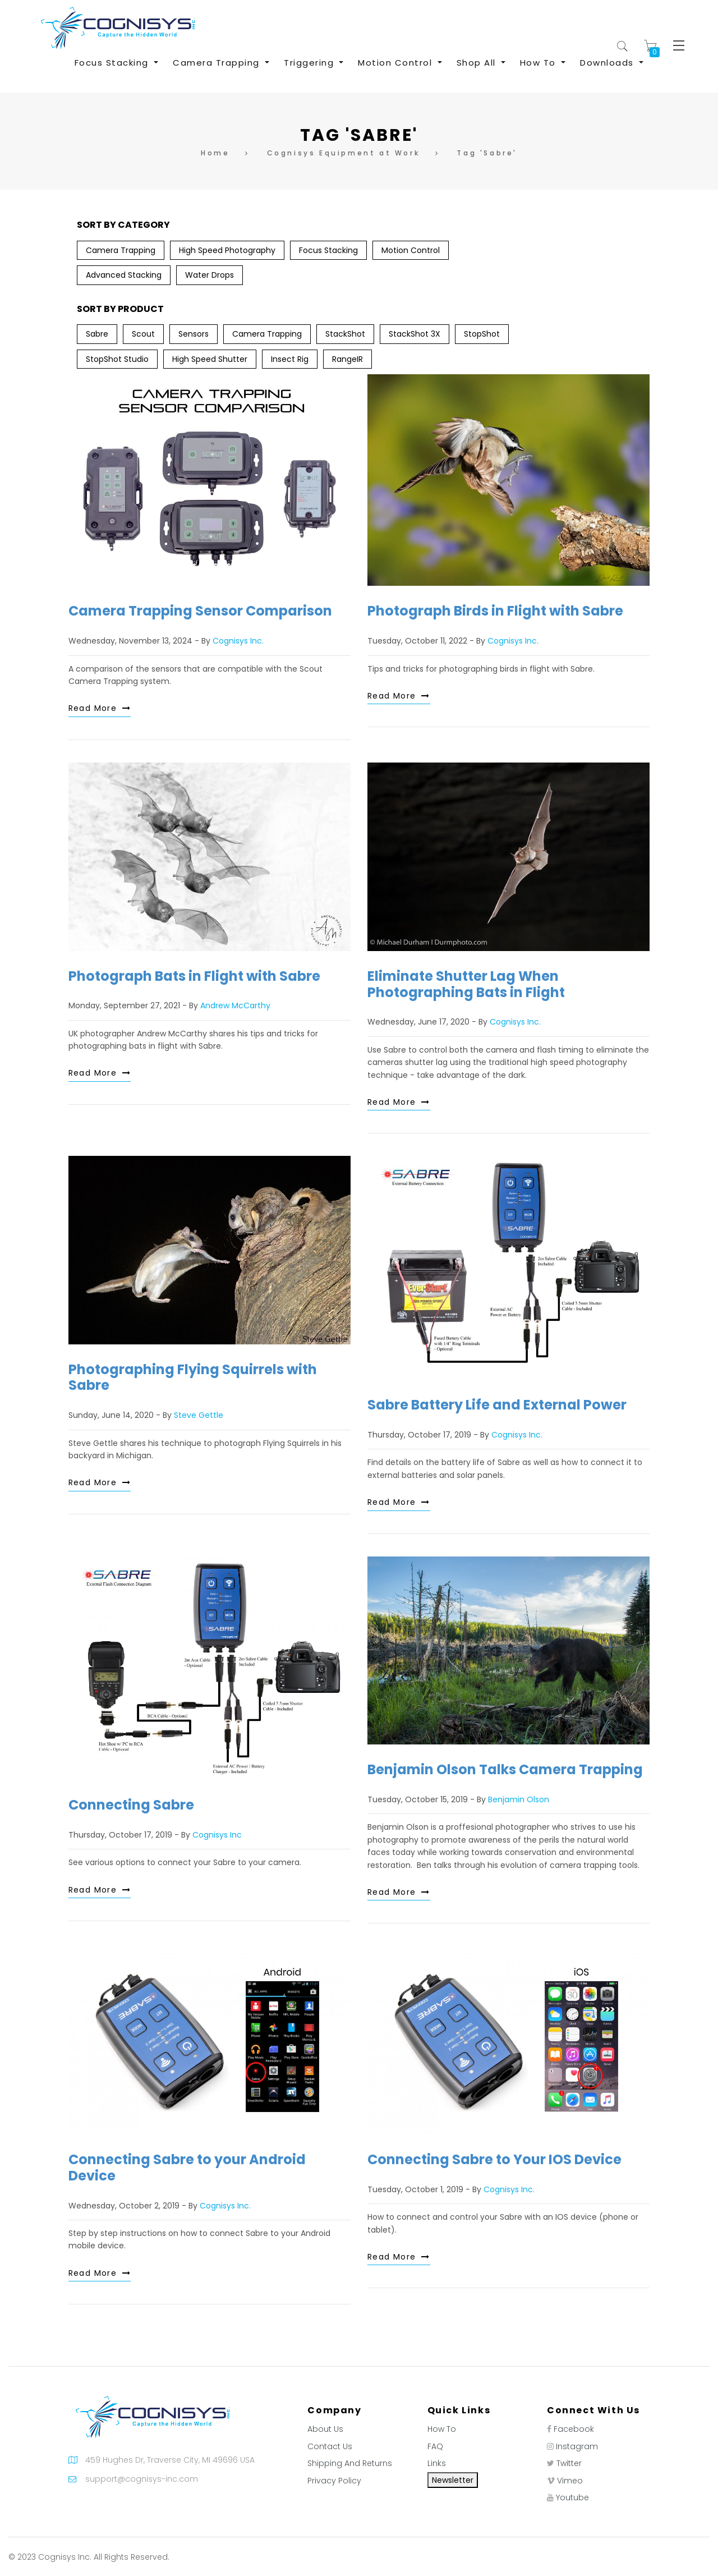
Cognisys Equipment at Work (343, 153)
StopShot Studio (117, 359)
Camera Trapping (120, 250)
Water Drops (209, 275)
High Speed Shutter (209, 359)
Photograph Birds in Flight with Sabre (495, 610)
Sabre (97, 333)
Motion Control (410, 250)
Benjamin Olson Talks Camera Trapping (505, 1769)
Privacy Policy (334, 2480)
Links (436, 2463)
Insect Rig (290, 359)
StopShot (482, 333)
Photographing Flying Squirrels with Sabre (192, 1377)
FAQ (435, 2446)
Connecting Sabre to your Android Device (187, 2167)
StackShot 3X (414, 333)
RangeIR (347, 359)
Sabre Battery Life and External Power (497, 1404)
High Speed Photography (227, 250)
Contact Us (329, 2446)
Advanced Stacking (124, 275)
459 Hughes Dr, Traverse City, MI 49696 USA (170, 2459)
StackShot (345, 333)
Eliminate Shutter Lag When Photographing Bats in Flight (466, 984)
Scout (143, 333)
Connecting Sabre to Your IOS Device (494, 2159)
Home (215, 153)
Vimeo (570, 2480)
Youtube (572, 2497)
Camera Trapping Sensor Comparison (200, 610)
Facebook (574, 2429)
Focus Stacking (328, 250)
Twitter (569, 2463)
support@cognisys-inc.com (141, 2479)
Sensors (193, 333)
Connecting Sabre (131, 1805)
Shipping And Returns (349, 2463)
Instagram (577, 2446)
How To (441, 2429)
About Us (325, 2429)
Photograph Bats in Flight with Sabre (194, 976)
